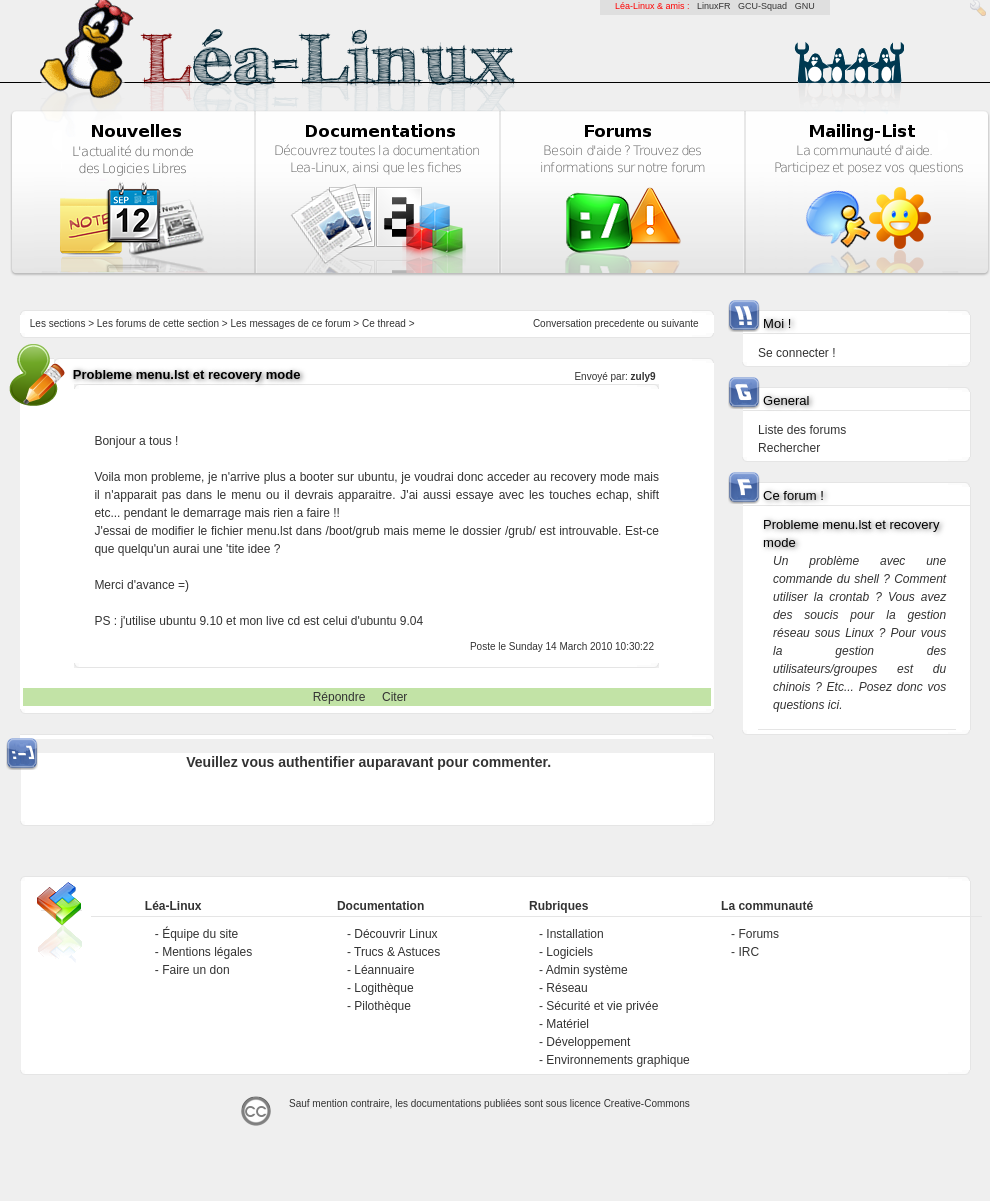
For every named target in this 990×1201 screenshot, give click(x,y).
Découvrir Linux (395, 934)
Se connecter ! (796, 353)
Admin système (587, 970)
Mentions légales (207, 952)
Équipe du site (200, 934)
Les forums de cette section (158, 323)
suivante (679, 323)
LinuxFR (714, 6)
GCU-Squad (762, 6)
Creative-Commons (647, 1103)
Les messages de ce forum (291, 323)
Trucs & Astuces (397, 952)
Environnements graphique (617, 1060)
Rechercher (789, 448)
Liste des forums (802, 430)
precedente (620, 323)
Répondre (339, 697)
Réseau (566, 988)
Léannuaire (384, 970)
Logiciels (569, 952)
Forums (758, 934)
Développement (588, 1042)
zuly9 (643, 376)
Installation (574, 934)
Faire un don (195, 970)
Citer (394, 697)
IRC (748, 952)
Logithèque (383, 988)
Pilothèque (382, 1006)
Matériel (567, 1024)
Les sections (58, 323)
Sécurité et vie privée (602, 1006)
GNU (805, 6)
